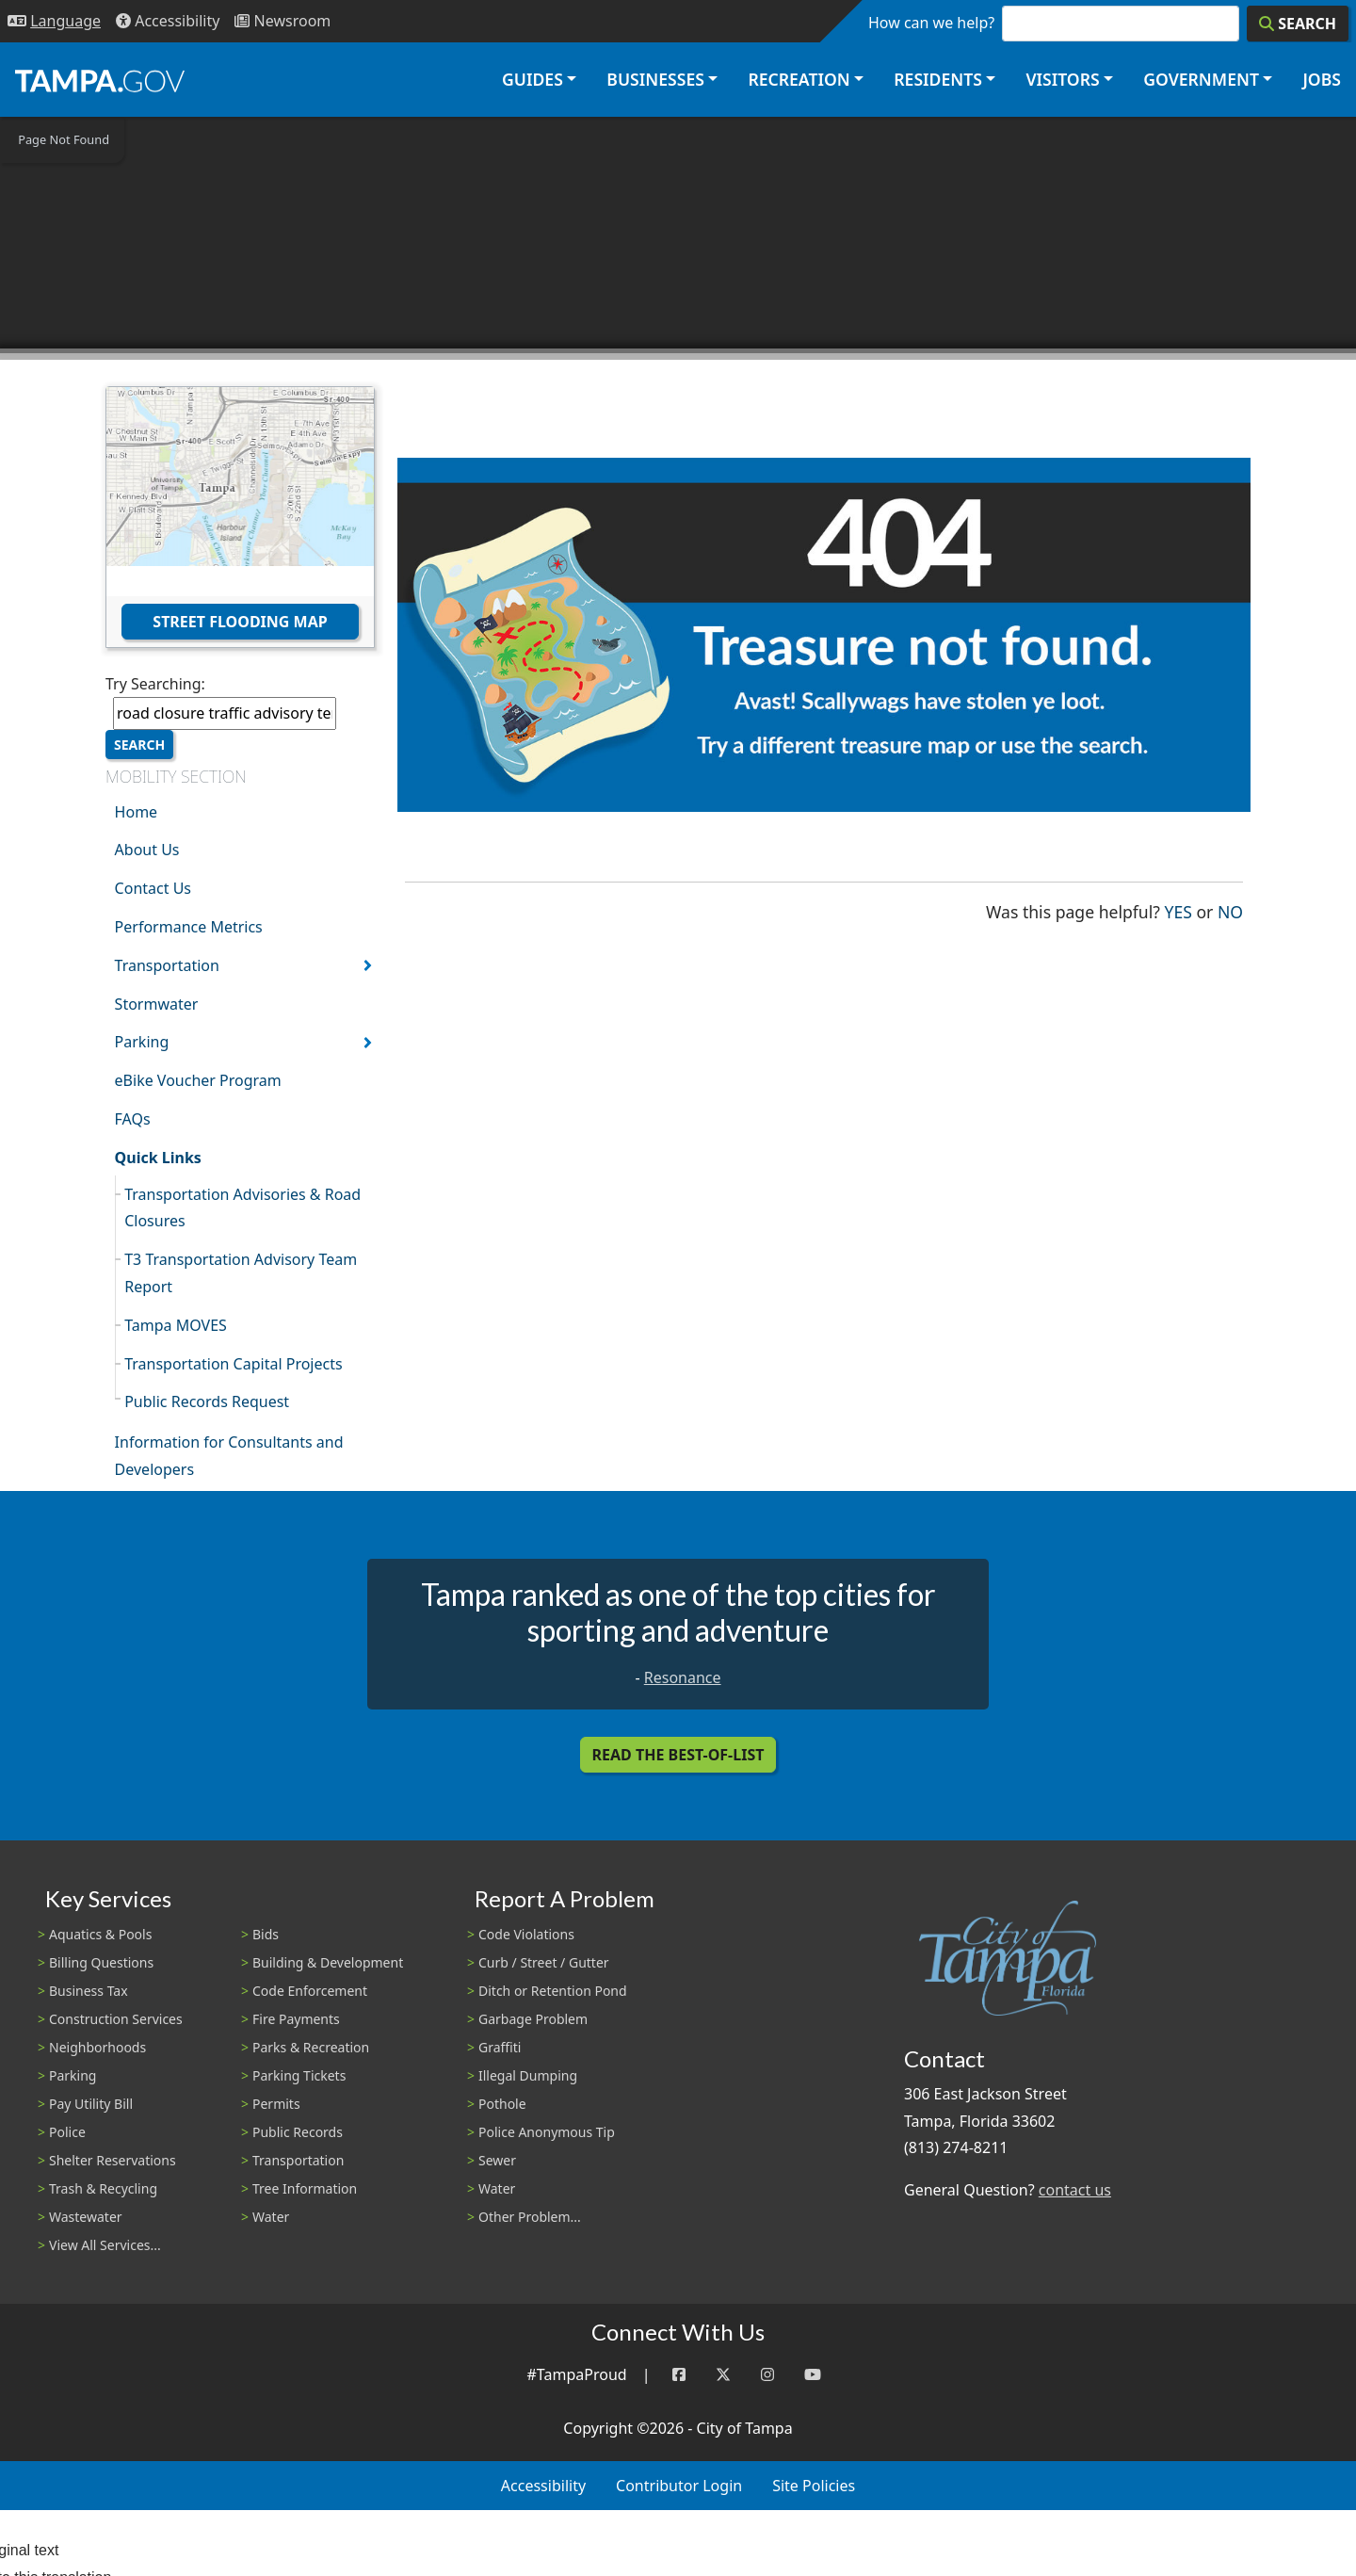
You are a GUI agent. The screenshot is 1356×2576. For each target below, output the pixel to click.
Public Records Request (206, 1401)
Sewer (497, 2160)
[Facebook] (679, 2375)
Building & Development (327, 1962)
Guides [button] (532, 79)
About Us (147, 849)
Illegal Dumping (527, 2075)
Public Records (297, 2132)
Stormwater (157, 1004)
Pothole (502, 2104)
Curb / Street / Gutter (543, 1962)
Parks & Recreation (310, 2047)
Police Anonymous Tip (546, 2132)
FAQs (133, 1119)
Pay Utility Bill (91, 2104)
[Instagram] (767, 2375)
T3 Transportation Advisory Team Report (240, 1273)
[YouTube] (812, 2375)
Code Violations (526, 1934)
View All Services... (105, 2245)
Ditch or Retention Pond (552, 1991)
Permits (276, 2104)
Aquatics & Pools (100, 1934)
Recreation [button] (798, 79)
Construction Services (116, 2019)
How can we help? (931, 22)
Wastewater (85, 2217)
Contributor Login (679, 2485)
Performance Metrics (189, 926)
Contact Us (153, 888)
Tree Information (304, 2188)
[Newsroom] (282, 21)
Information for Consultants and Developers (229, 1456)
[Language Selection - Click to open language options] (54, 21)
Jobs (1321, 79)
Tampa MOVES (175, 1325)
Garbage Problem (533, 2019)
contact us (1075, 2189)
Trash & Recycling (103, 2188)
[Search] (1297, 23)
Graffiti (499, 2047)
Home (136, 812)
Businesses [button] (655, 79)
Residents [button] (938, 79)
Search (139, 744)
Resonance (682, 1677)
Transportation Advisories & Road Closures (242, 1208)
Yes (1178, 910)
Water (270, 2217)
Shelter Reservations (112, 2160)
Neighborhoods (97, 2047)
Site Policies (813, 2485)
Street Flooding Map (240, 621)
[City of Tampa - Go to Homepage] (100, 80)
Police (67, 2132)
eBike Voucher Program (198, 1080)
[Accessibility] (167, 21)
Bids (265, 1934)
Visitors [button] (1062, 79)
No (1230, 910)
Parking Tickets (299, 2075)
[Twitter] (723, 2375)
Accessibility (543, 2485)
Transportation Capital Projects (233, 1363)
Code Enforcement (309, 1991)
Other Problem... (529, 2217)
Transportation (167, 965)
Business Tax (88, 1991)
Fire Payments (296, 2019)
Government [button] (1201, 79)
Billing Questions (101, 1962)
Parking (142, 1041)
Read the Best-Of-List (678, 1754)
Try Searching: (155, 683)
